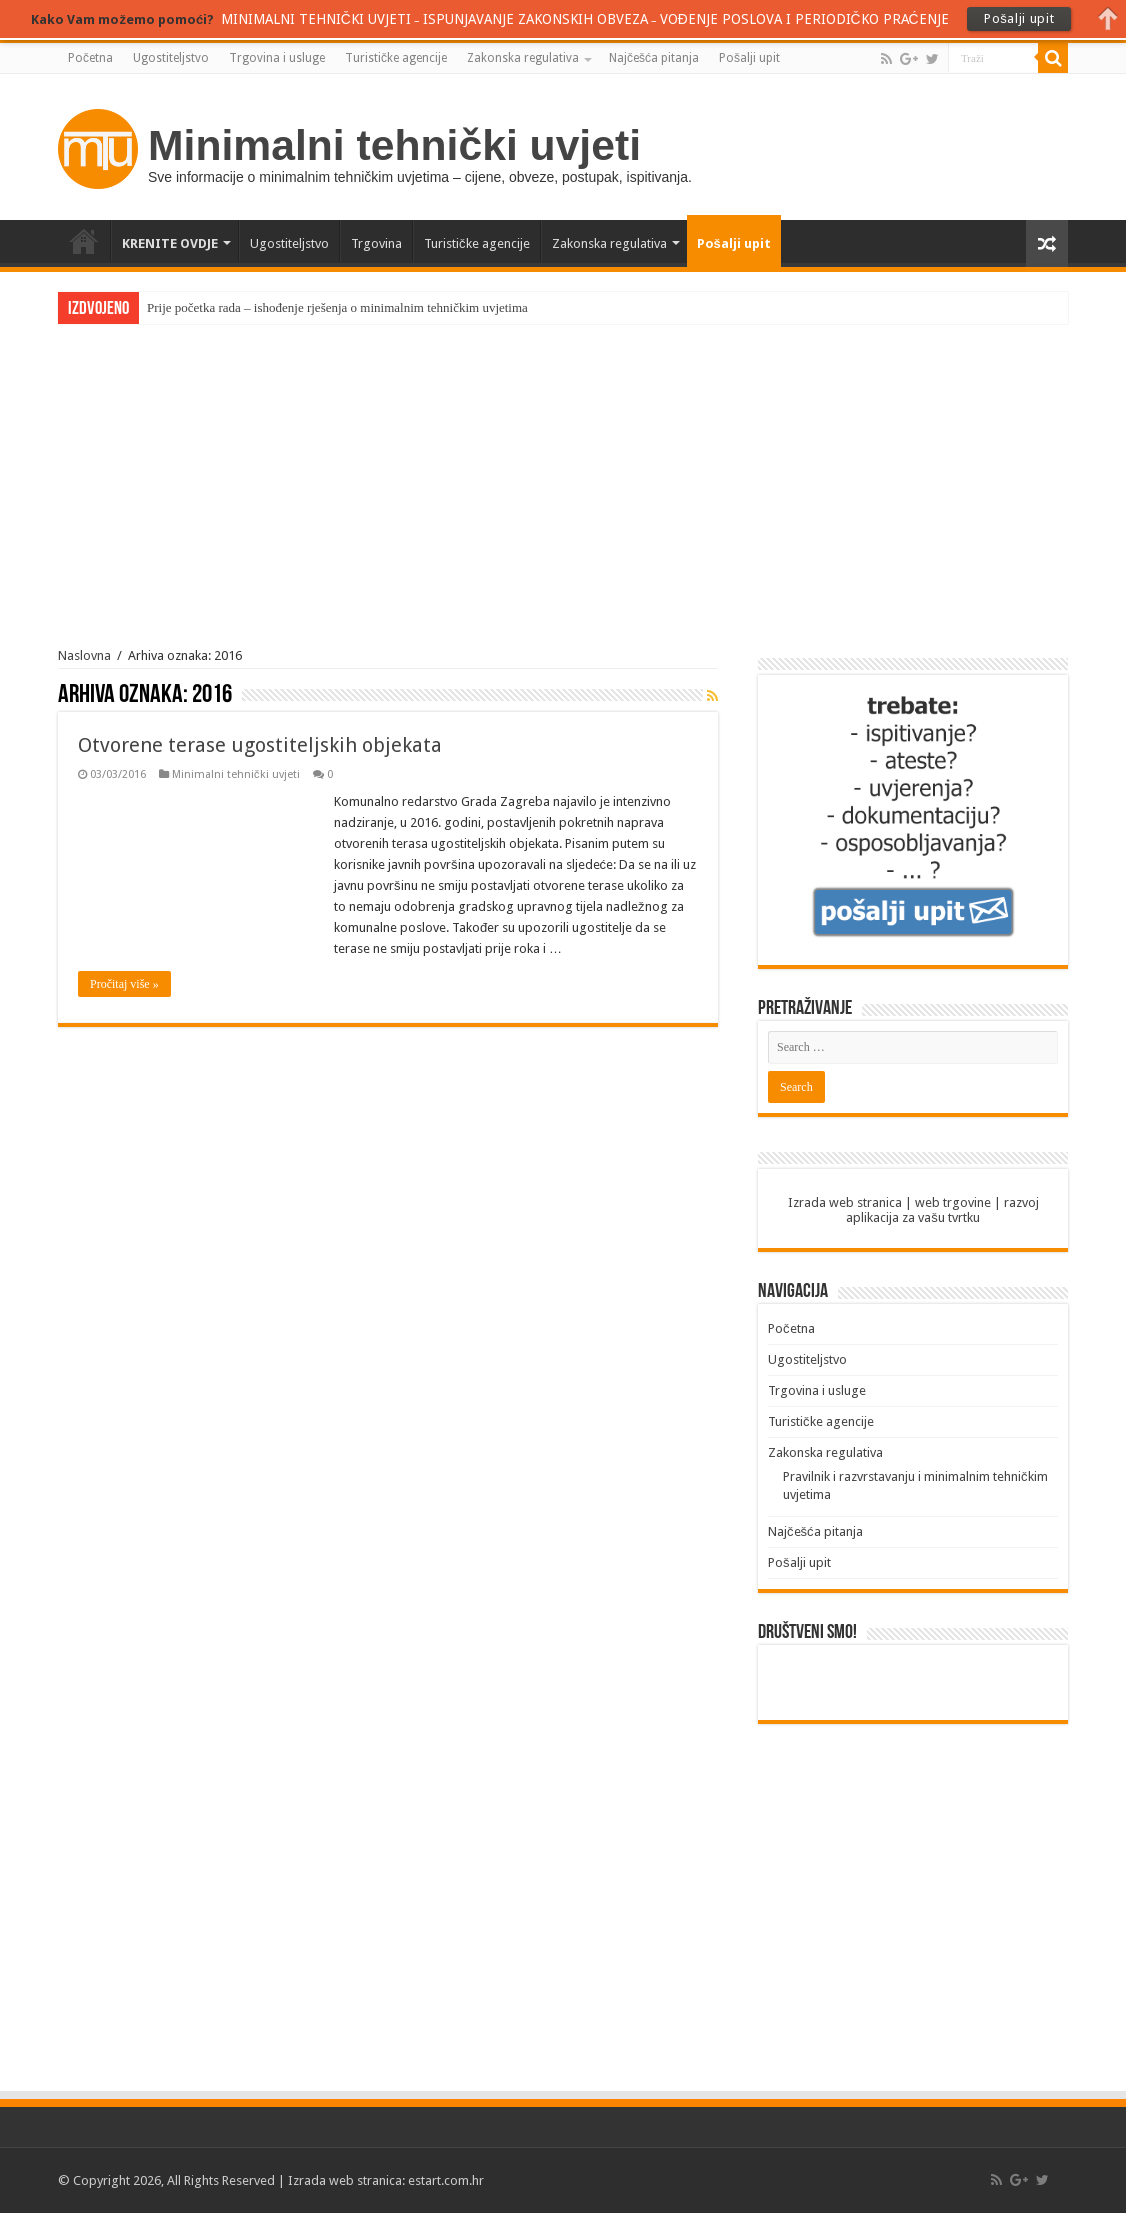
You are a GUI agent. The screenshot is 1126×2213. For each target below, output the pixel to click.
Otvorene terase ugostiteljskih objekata (260, 745)
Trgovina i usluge (277, 58)
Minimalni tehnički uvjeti (236, 774)
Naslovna (84, 655)
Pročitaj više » (124, 984)
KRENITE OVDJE (170, 243)
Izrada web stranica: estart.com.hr (386, 2180)
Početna (90, 58)
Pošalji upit (749, 58)
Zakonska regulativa (523, 58)
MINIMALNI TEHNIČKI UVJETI (316, 19)
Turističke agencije (396, 58)
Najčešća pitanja (654, 58)
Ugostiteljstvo (171, 58)
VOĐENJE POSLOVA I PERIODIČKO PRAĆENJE (804, 19)
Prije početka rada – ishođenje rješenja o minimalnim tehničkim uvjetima (337, 307)
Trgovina (376, 243)
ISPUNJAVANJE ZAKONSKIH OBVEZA (535, 19)
